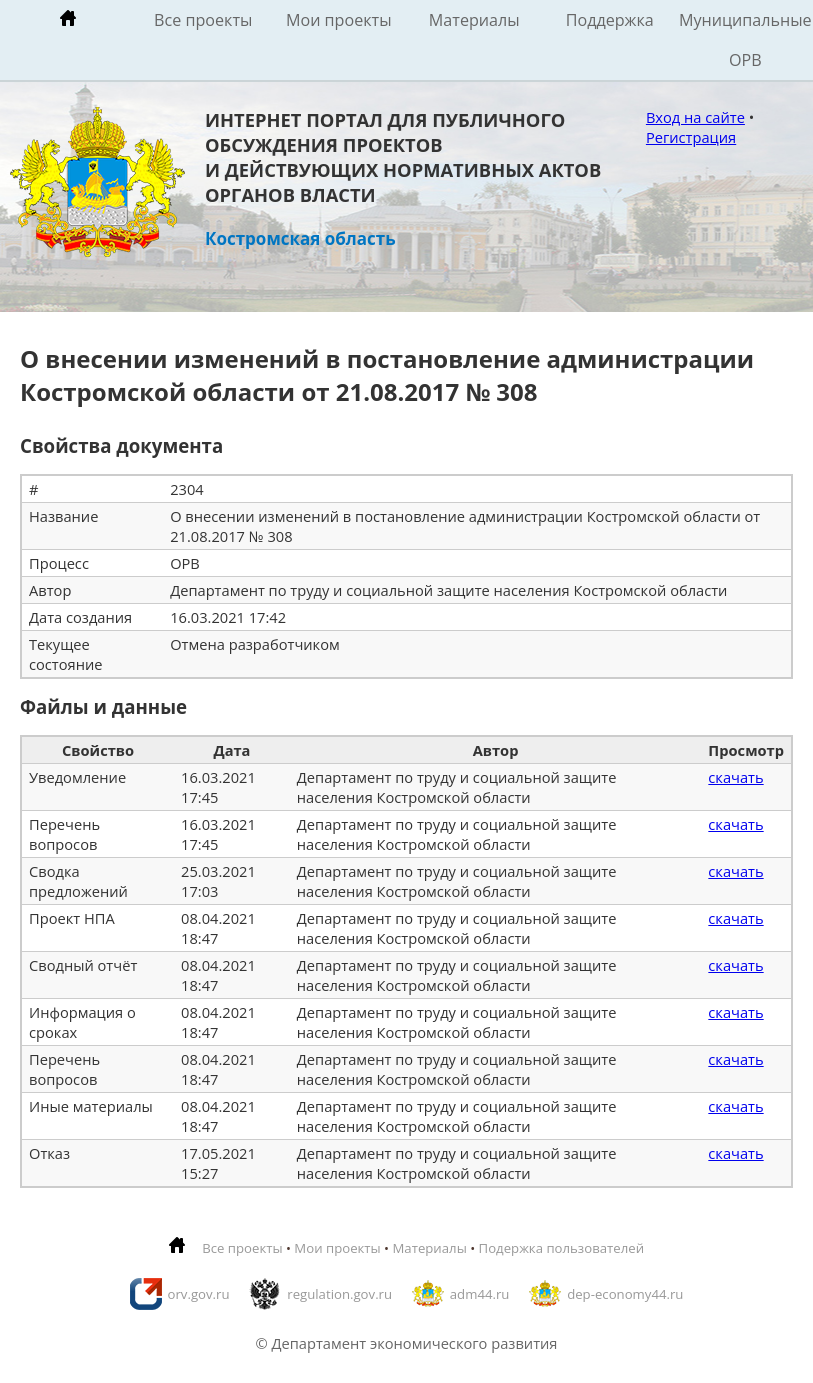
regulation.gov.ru (339, 1294)
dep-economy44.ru (625, 1294)
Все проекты (203, 20)
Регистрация (691, 137)
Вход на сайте (695, 117)
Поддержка (610, 20)
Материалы (474, 20)
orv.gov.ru (199, 1294)
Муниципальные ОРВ (745, 40)
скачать (735, 777)
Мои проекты (339, 20)
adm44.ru (480, 1294)
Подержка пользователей (561, 1248)
